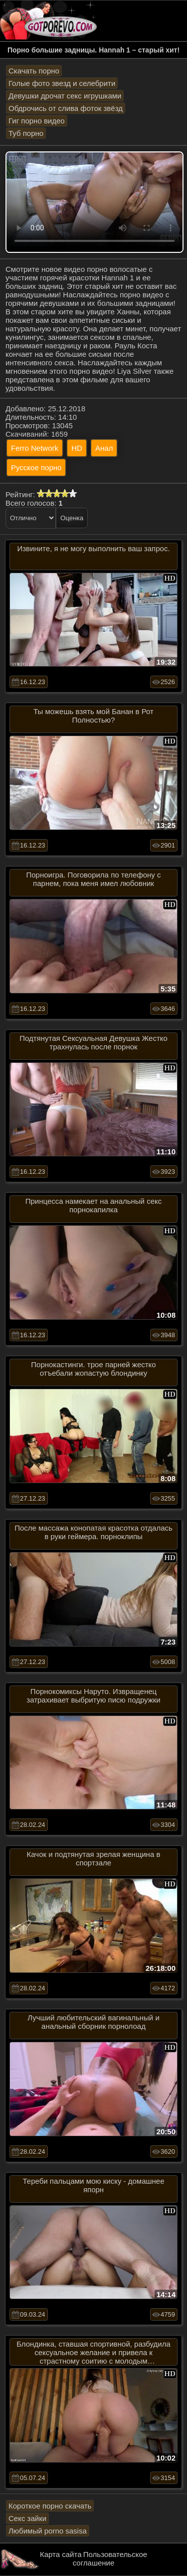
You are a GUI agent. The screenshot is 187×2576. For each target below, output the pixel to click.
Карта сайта (61, 2554)
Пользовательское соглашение (110, 2558)
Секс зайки (27, 2518)
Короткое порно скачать (49, 2506)
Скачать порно (33, 70)
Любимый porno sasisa (47, 2531)
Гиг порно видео (36, 120)
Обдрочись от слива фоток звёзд (65, 108)
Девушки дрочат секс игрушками (64, 95)
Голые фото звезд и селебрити (61, 83)
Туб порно (25, 133)
